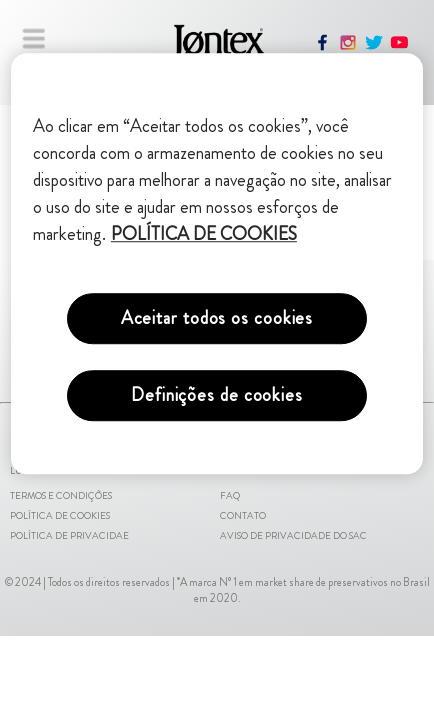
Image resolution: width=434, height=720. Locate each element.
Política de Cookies (60, 516)
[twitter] (374, 48)
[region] (217, 263)
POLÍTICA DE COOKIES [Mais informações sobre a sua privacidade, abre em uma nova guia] (204, 234)
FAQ (230, 496)
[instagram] (348, 48)
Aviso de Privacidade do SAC (293, 536)
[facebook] (323, 48)
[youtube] (400, 48)
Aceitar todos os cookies (217, 318)
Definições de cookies (217, 395)
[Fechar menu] (33, 38)
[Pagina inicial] (215, 49)
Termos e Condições (61, 496)
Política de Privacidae (69, 536)
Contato (243, 516)
